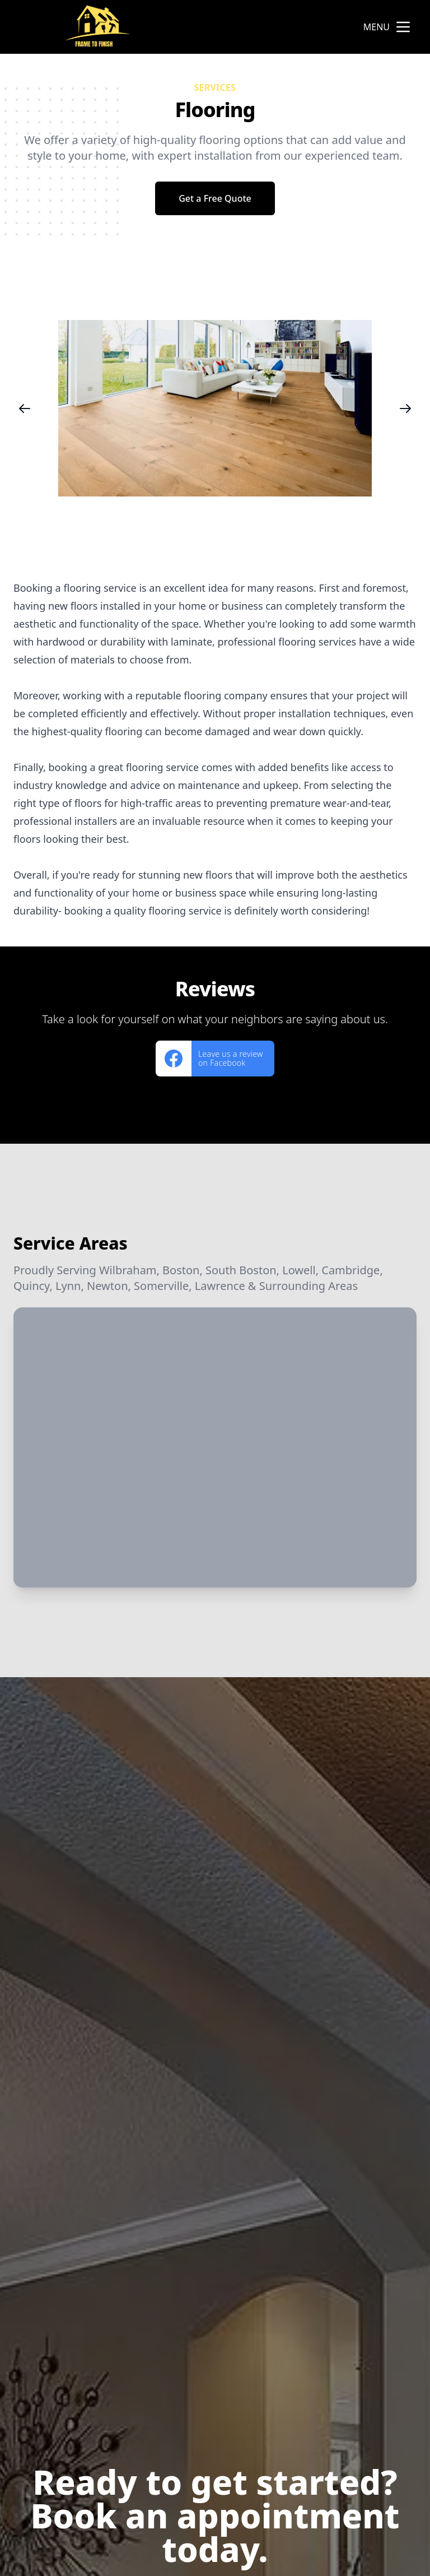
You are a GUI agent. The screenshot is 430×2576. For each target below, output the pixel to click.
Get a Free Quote (215, 198)
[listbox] (215, 408)
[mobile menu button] (403, 26)
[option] (215, 408)
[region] (215, 408)
